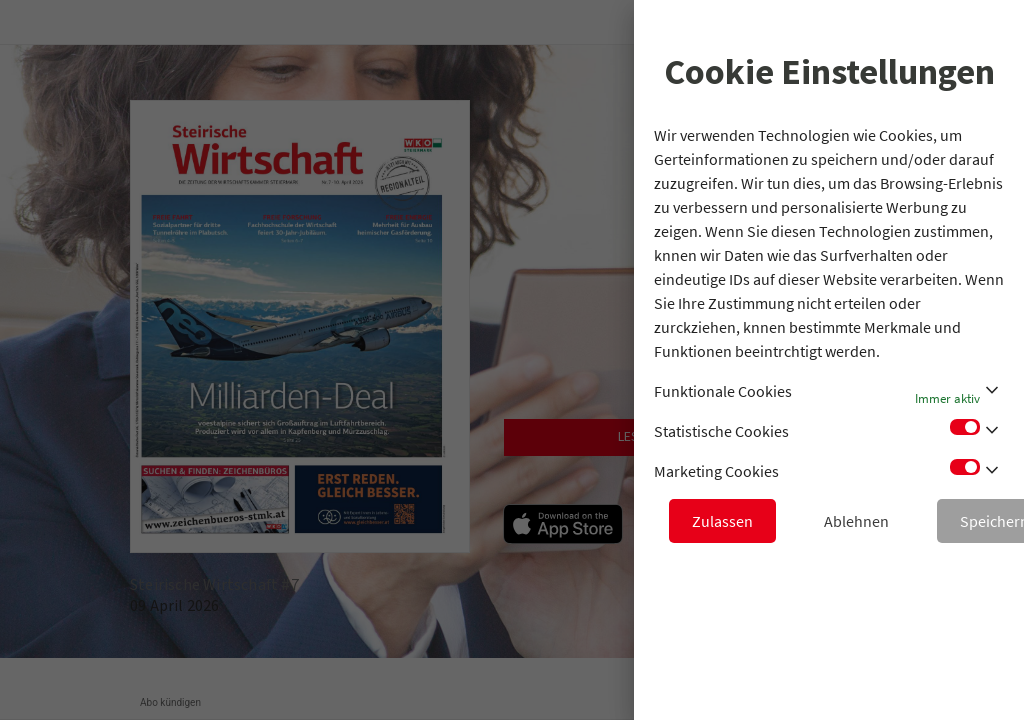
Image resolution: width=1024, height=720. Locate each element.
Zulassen (722, 521)
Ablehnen (856, 521)
